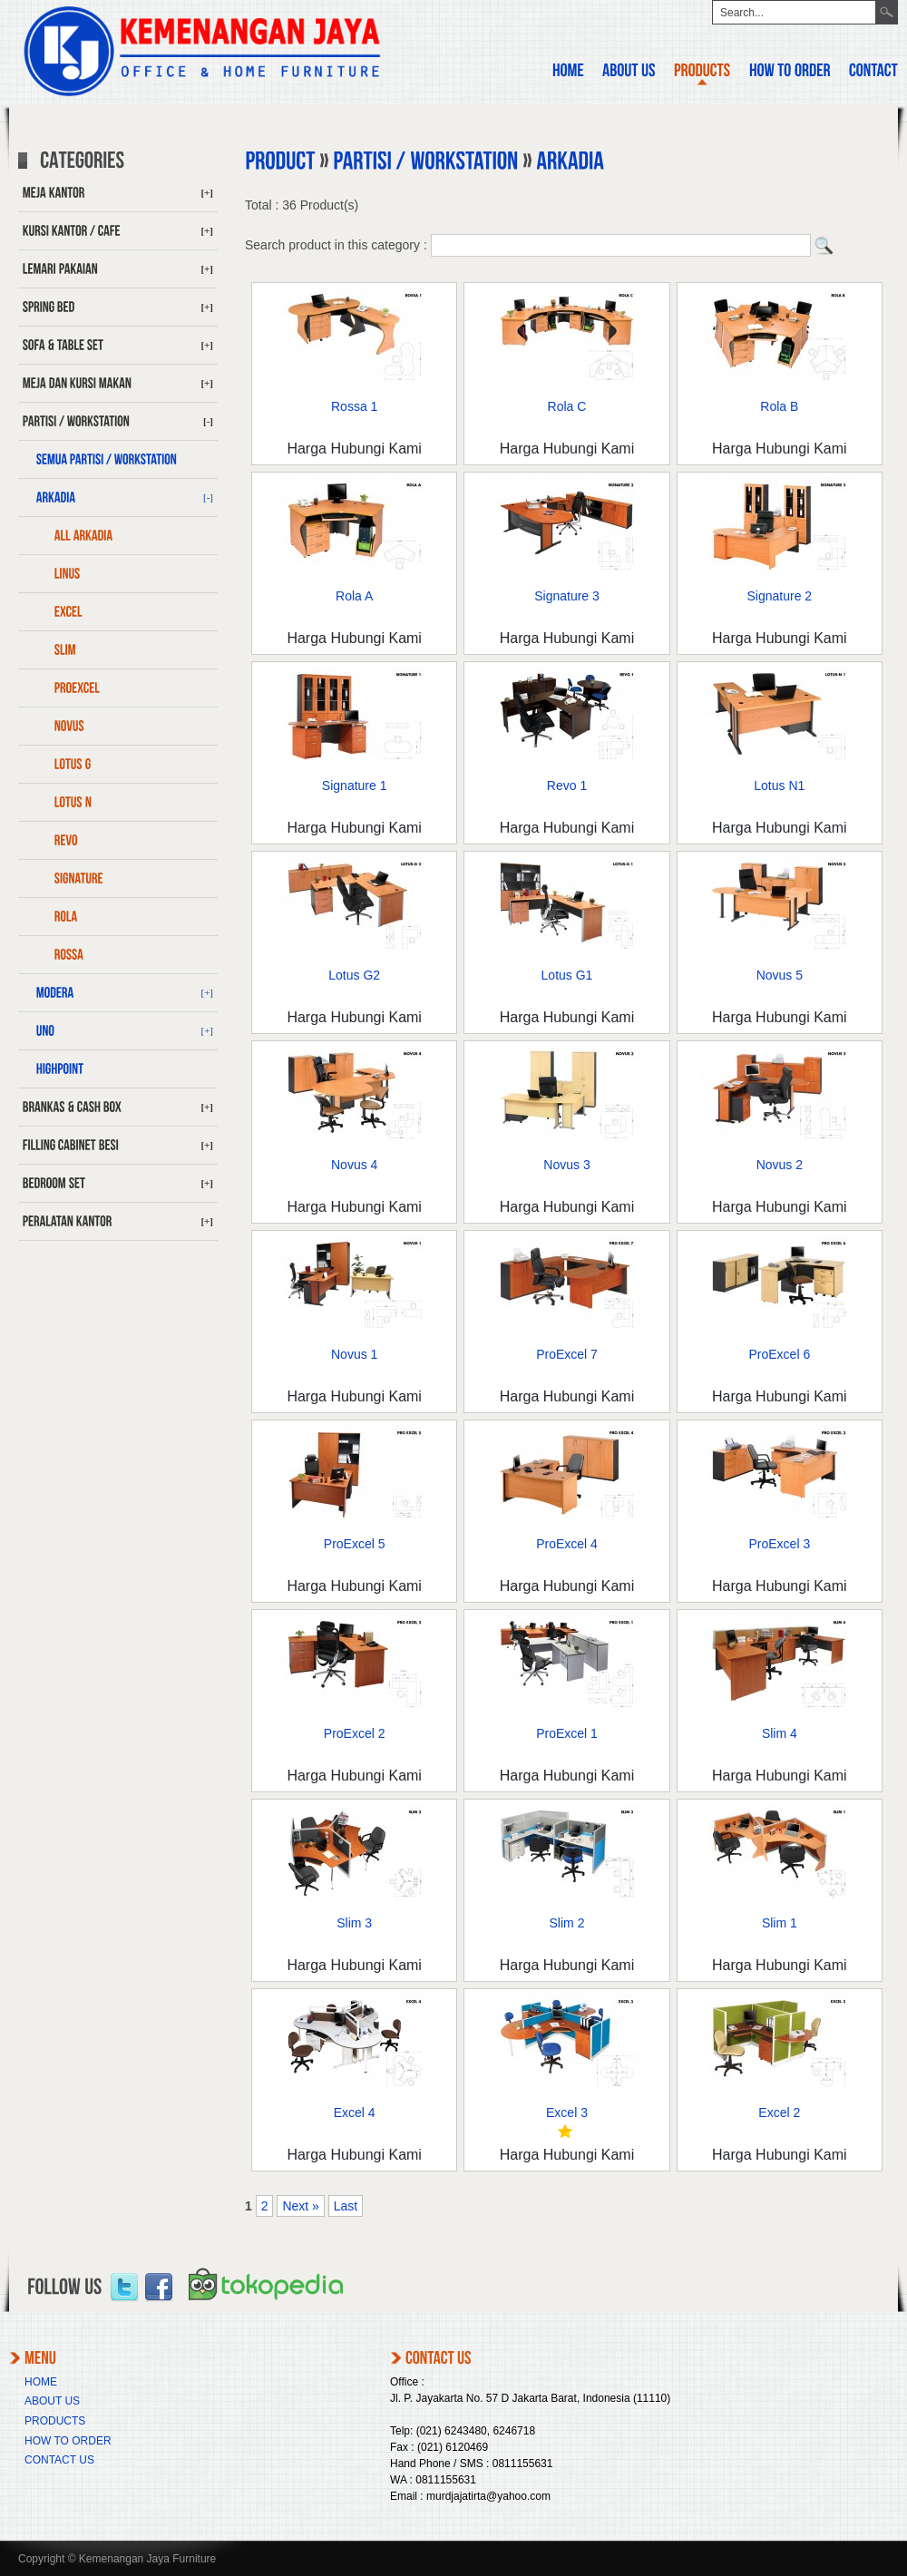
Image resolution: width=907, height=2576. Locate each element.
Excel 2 (779, 2112)
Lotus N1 (779, 785)
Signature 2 (780, 596)
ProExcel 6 (779, 1354)
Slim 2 (567, 1923)
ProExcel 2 (354, 1733)
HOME (40, 2382)
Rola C (567, 406)
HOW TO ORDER (68, 2441)
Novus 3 (566, 1164)
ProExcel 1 (567, 1733)
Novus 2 (779, 1164)
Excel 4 (354, 2112)
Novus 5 (779, 975)
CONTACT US (59, 2460)
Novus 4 (354, 1164)
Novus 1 (354, 1354)
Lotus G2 (354, 975)
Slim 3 (354, 1923)
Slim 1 (779, 1923)
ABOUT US (52, 2401)
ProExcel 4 (567, 1544)
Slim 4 (779, 1733)
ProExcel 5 (354, 1544)
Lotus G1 (567, 975)
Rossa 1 (354, 406)
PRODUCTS (54, 2421)
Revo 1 (567, 785)
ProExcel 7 (567, 1354)
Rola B (779, 406)
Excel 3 (567, 2112)
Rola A (354, 596)
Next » (300, 2206)
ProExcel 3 (779, 1544)
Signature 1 (354, 785)
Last (345, 2206)
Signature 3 (567, 596)
